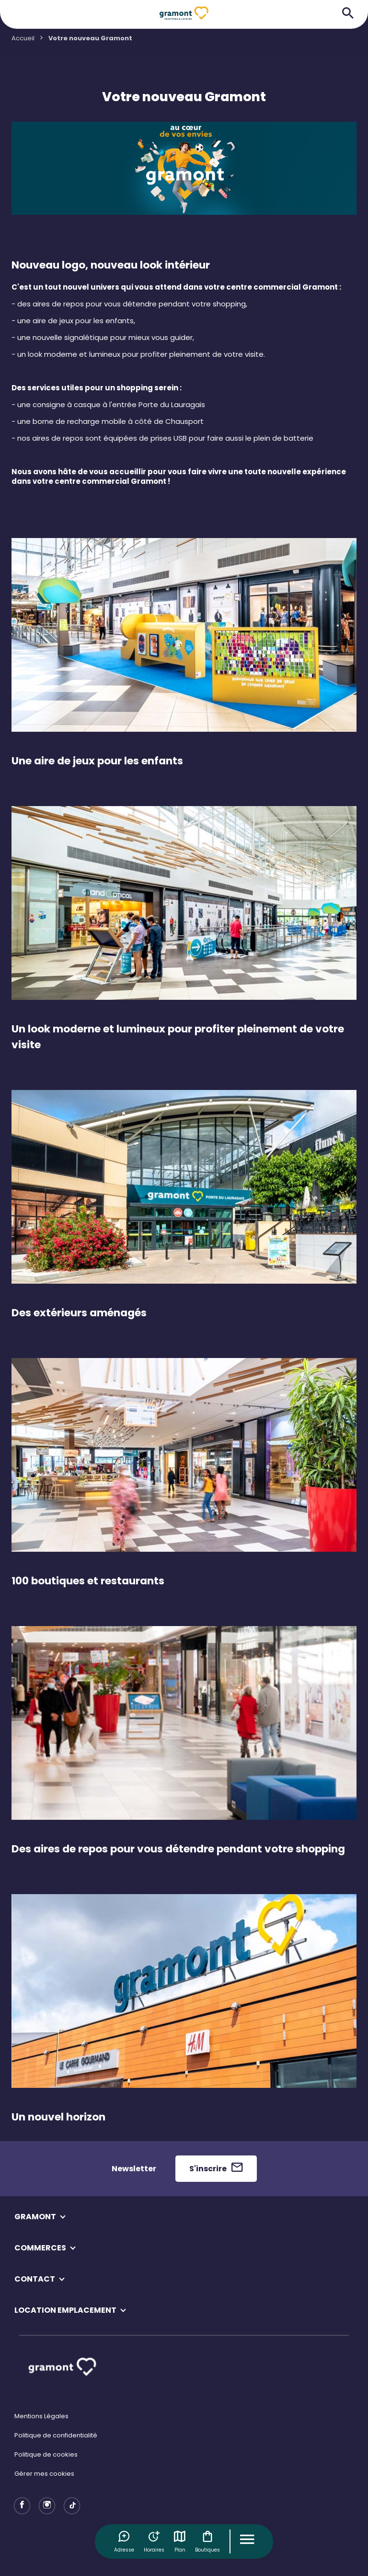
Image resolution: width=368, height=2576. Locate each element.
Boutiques (207, 2541)
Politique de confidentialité (55, 2435)
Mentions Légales (41, 2416)
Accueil (23, 38)
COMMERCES (40, 2247)
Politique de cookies (46, 2454)
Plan (179, 2541)
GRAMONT (35, 2216)
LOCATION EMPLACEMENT (65, 2310)
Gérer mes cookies (44, 2473)
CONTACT (34, 2278)
